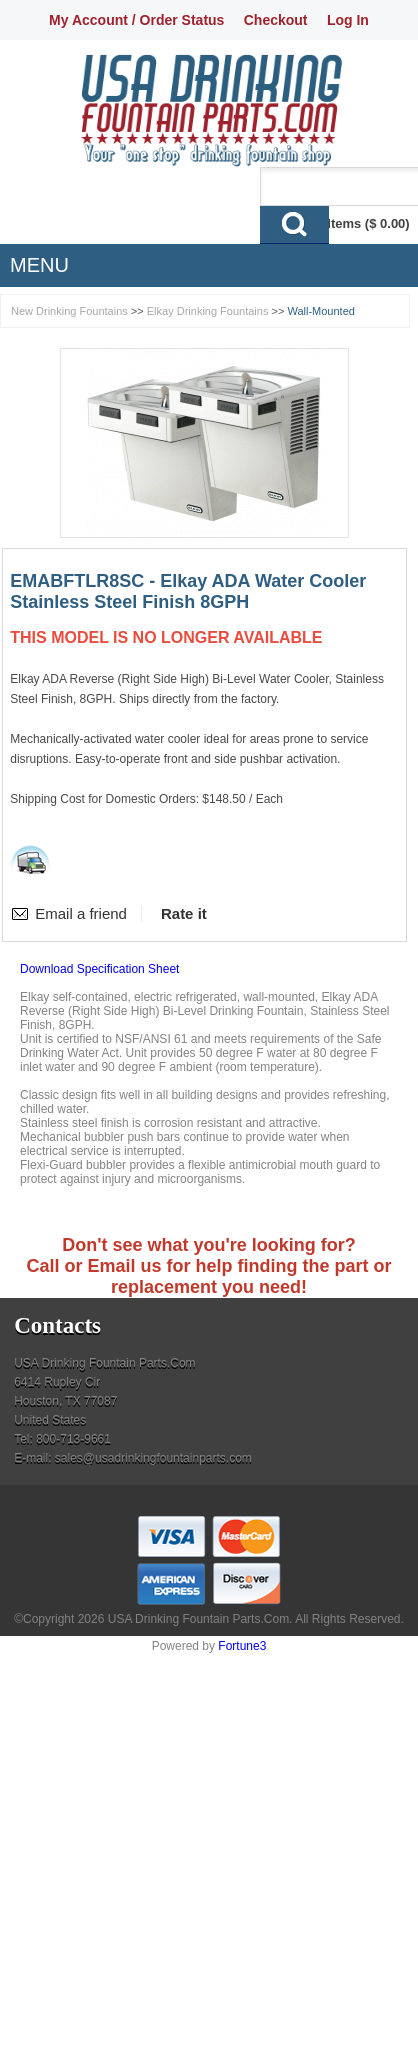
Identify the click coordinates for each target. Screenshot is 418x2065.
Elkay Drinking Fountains (208, 311)
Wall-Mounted (320, 311)
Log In (348, 20)
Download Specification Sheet (99, 969)
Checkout (276, 20)
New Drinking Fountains (69, 311)
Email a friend (81, 913)
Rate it (184, 913)
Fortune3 (242, 1646)
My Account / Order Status (136, 20)
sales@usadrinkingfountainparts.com (153, 1458)
